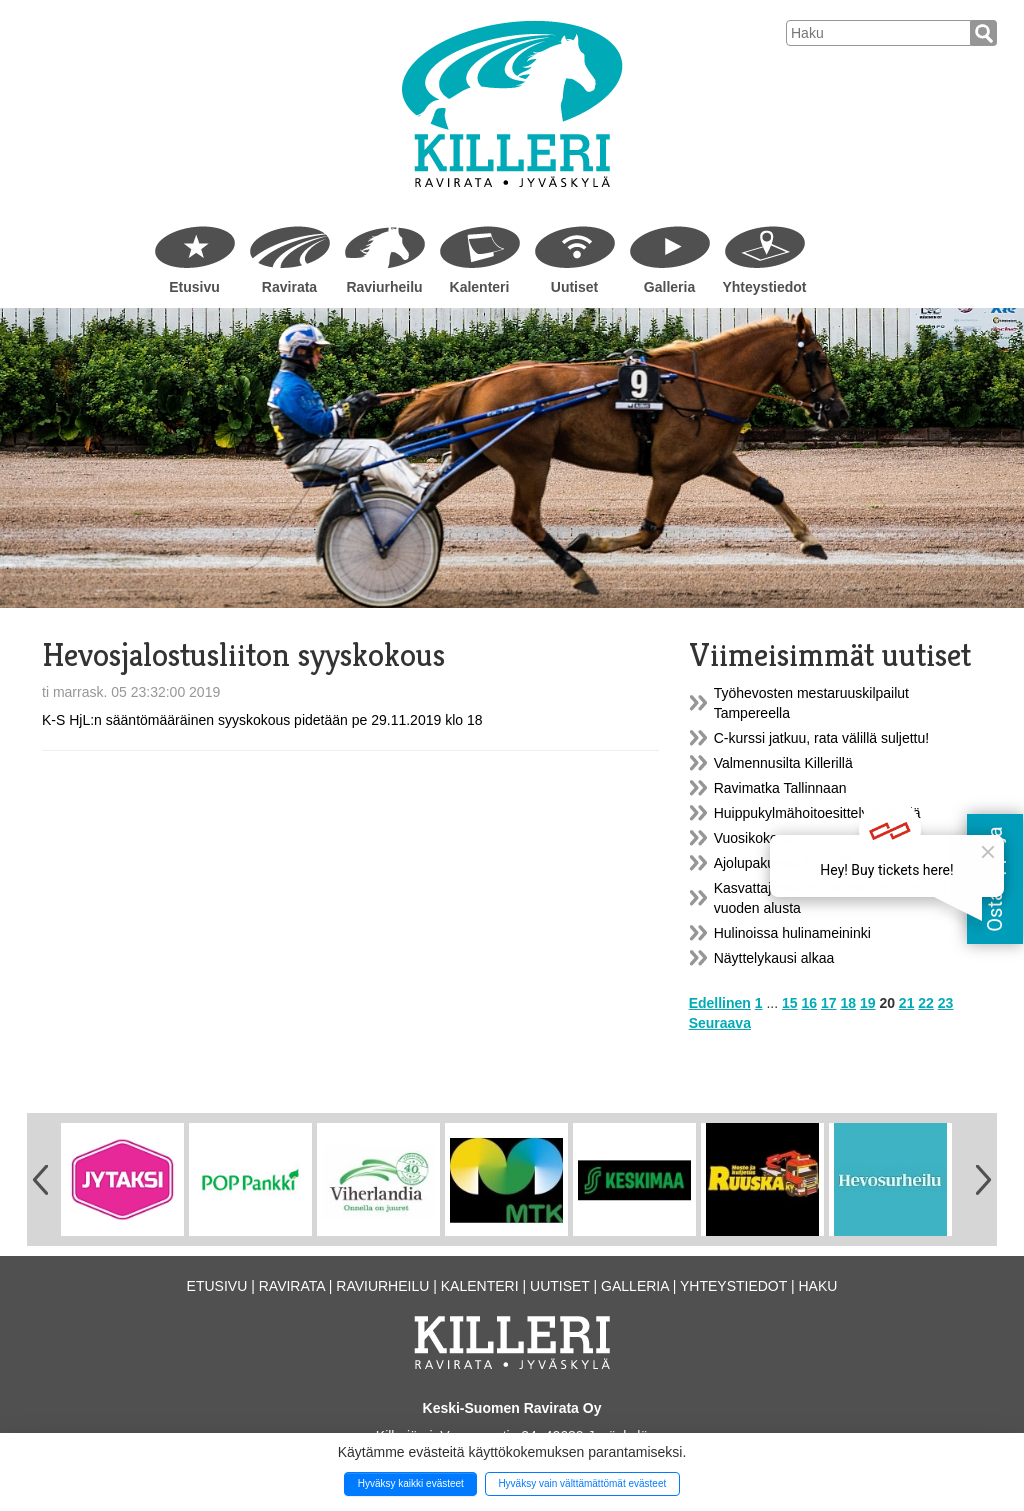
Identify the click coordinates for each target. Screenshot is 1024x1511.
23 (946, 1003)
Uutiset (574, 287)
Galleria (669, 287)
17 (829, 1003)
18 (848, 1003)
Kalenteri (480, 287)
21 (907, 1003)
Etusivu (194, 287)
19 (868, 1003)
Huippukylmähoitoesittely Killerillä (817, 813)
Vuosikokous (753, 838)
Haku (817, 1286)
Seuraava (720, 1023)
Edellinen (720, 1003)
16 (810, 1003)
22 (926, 1003)
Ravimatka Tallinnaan (780, 788)
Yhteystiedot (764, 287)
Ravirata (289, 287)
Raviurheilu (384, 287)
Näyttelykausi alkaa (774, 958)
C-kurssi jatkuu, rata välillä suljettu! (822, 738)
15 (790, 1003)
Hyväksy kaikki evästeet (411, 1483)
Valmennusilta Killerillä (783, 763)
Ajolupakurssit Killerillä (783, 863)
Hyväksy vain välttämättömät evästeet (582, 1483)
